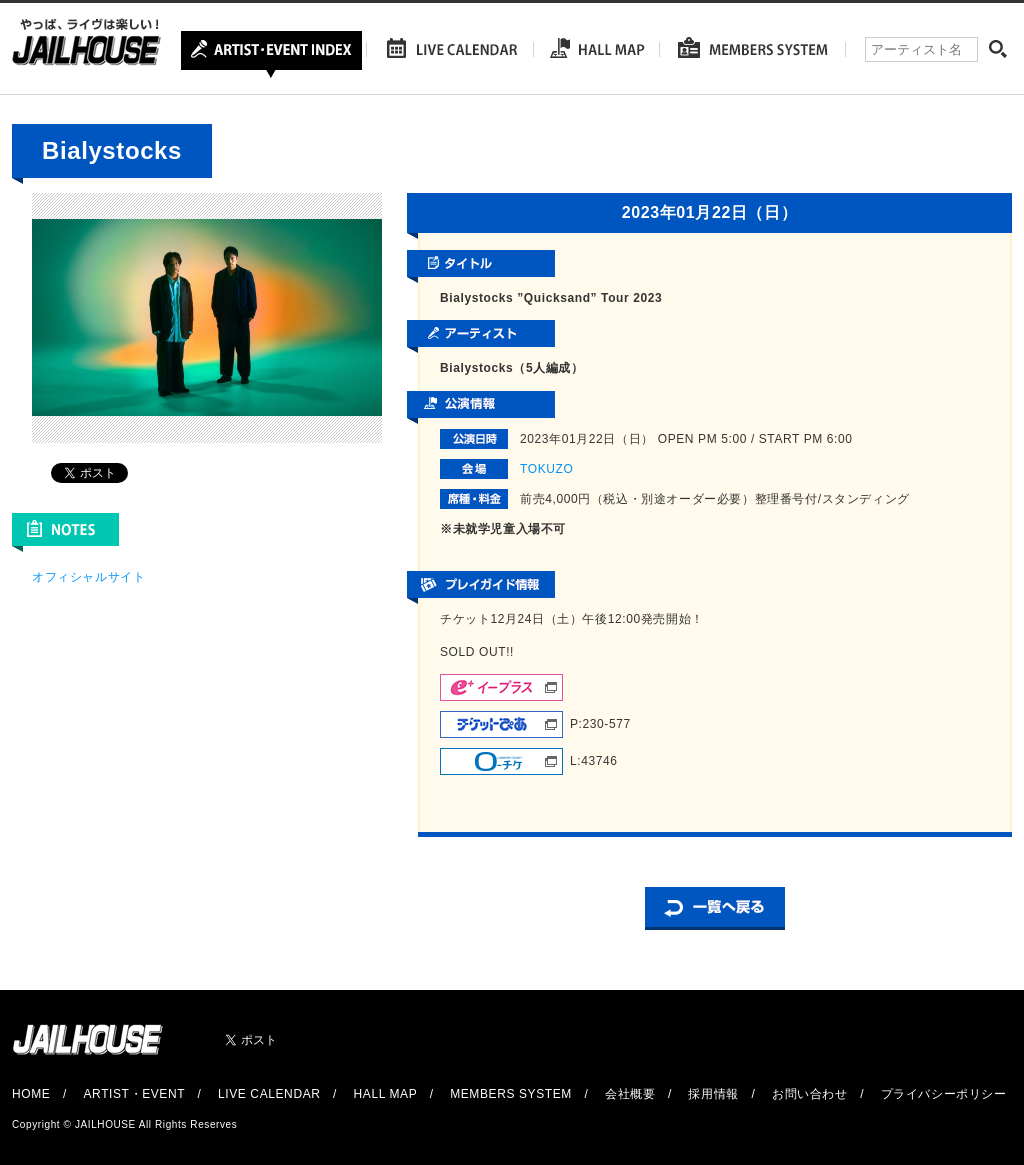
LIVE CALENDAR (269, 1094)
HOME (31, 1094)
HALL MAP (386, 1094)
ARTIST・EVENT (133, 1094)
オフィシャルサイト (88, 577)
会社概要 (630, 1094)
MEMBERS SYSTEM (511, 1094)
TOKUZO (546, 469)
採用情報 (713, 1094)
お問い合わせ (810, 1094)
